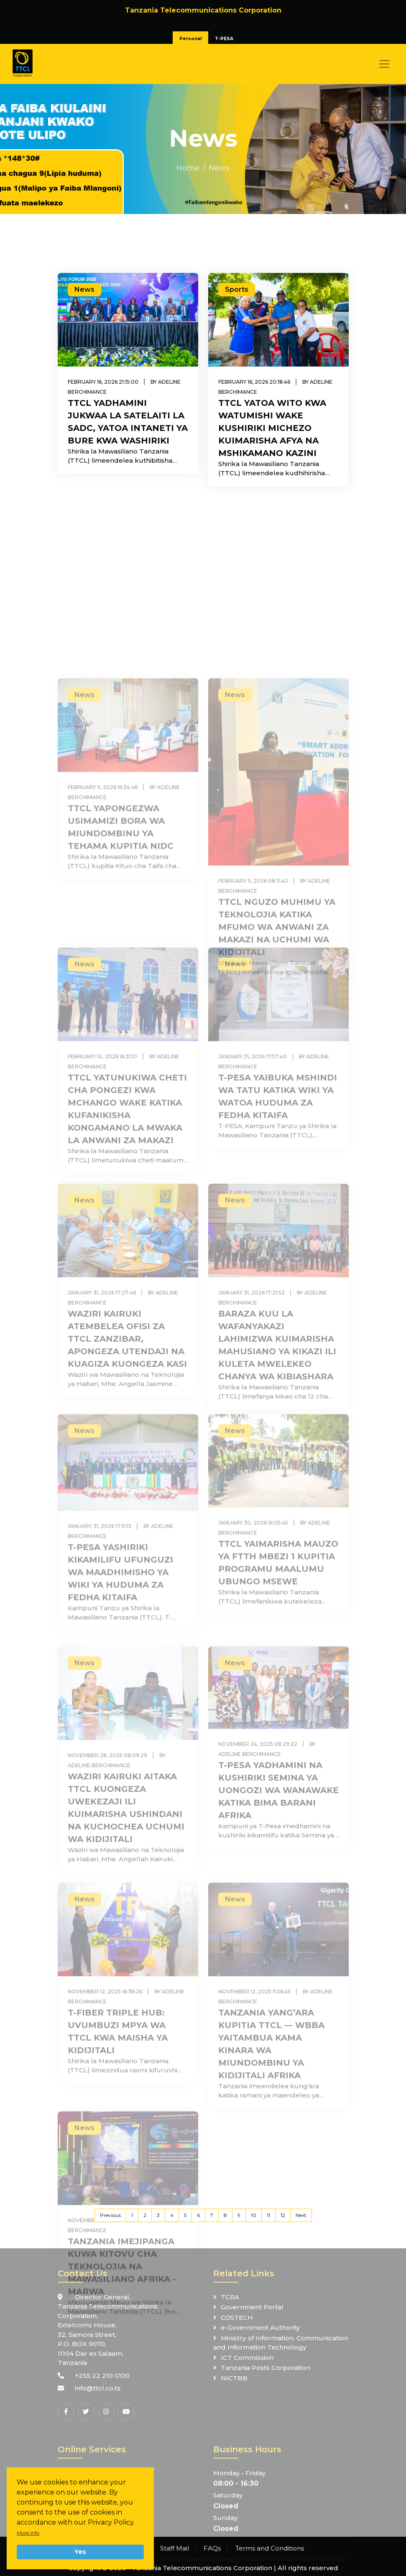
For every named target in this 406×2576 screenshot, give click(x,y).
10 (253, 2215)
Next (301, 2215)
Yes (80, 2552)
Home (187, 168)
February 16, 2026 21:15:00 (103, 382)
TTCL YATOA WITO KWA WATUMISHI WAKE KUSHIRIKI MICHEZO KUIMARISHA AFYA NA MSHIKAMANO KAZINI (272, 428)
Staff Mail (174, 2548)
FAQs (212, 2548)
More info (28, 2533)
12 (283, 2215)
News (219, 168)
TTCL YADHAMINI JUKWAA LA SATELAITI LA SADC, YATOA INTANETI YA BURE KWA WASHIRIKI (128, 422)
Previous (110, 2215)
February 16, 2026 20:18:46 (254, 382)
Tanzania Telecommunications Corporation (202, 2568)
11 (268, 2215)
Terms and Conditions (269, 2548)
